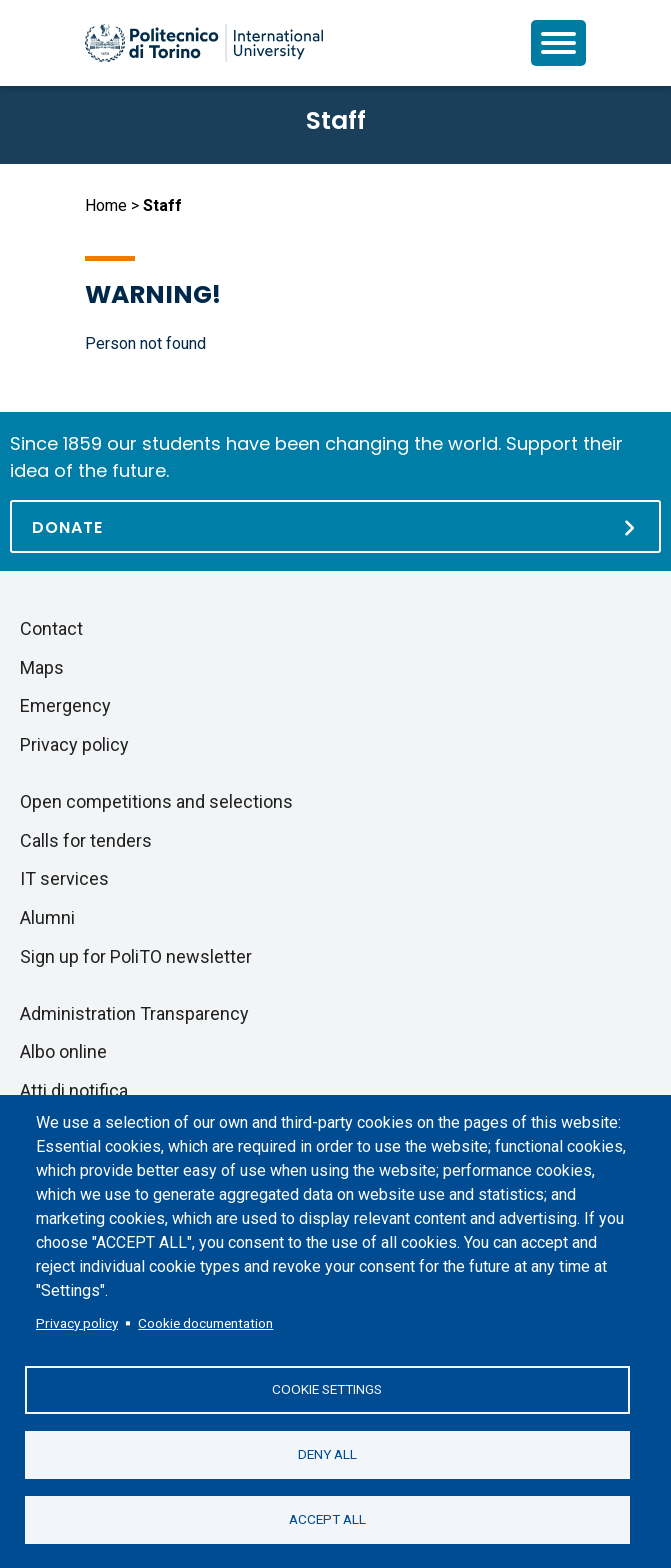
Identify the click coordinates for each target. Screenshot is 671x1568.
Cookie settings (327, 1389)
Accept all (327, 1519)
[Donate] (335, 526)
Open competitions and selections (156, 801)
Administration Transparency (134, 1013)
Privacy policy (77, 1323)
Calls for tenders (86, 840)
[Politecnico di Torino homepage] (204, 43)
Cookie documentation (205, 1323)
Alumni (47, 917)
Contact (51, 628)
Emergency (65, 705)
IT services (64, 878)
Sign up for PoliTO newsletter (136, 956)
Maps (42, 667)
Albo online (63, 1051)
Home (106, 205)
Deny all (327, 1454)
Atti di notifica (74, 1090)
